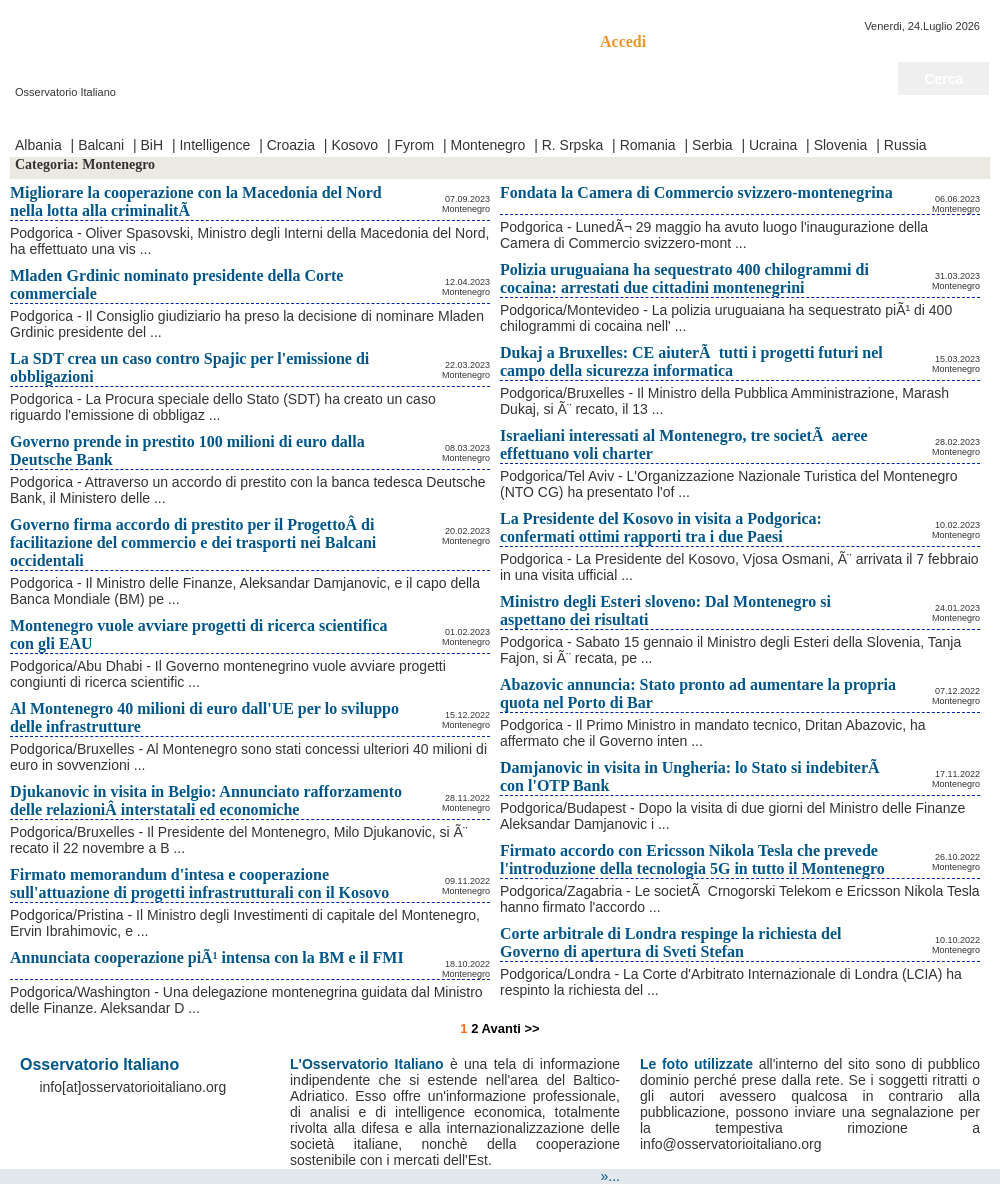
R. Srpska (572, 145)
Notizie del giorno (932, 118)
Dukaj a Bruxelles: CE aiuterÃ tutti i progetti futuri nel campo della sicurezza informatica (691, 361)
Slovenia (841, 145)
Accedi (623, 41)
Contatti (181, 118)
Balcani (101, 145)
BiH (151, 145)
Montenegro (488, 145)
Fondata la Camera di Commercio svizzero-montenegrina (696, 192)
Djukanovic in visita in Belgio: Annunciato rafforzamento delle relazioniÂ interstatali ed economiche (206, 800)
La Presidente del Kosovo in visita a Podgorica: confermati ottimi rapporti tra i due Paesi (661, 527)
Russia (905, 145)
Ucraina (773, 145)
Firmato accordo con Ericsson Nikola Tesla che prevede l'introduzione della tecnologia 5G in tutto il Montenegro (692, 859)
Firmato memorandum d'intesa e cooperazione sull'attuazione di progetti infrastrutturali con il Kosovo (199, 883)
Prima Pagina (57, 118)
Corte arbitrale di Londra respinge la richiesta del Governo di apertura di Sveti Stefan (670, 942)
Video (128, 118)
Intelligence (214, 145)
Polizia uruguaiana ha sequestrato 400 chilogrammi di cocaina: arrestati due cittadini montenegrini (684, 278)
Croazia (291, 145)
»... (610, 1176)
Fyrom (415, 145)
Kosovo (354, 145)
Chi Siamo (249, 118)
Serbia (712, 145)
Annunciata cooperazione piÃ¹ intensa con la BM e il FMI (207, 957)
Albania (38, 145)
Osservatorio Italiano (147, 41)
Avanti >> (511, 1028)
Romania (648, 145)
